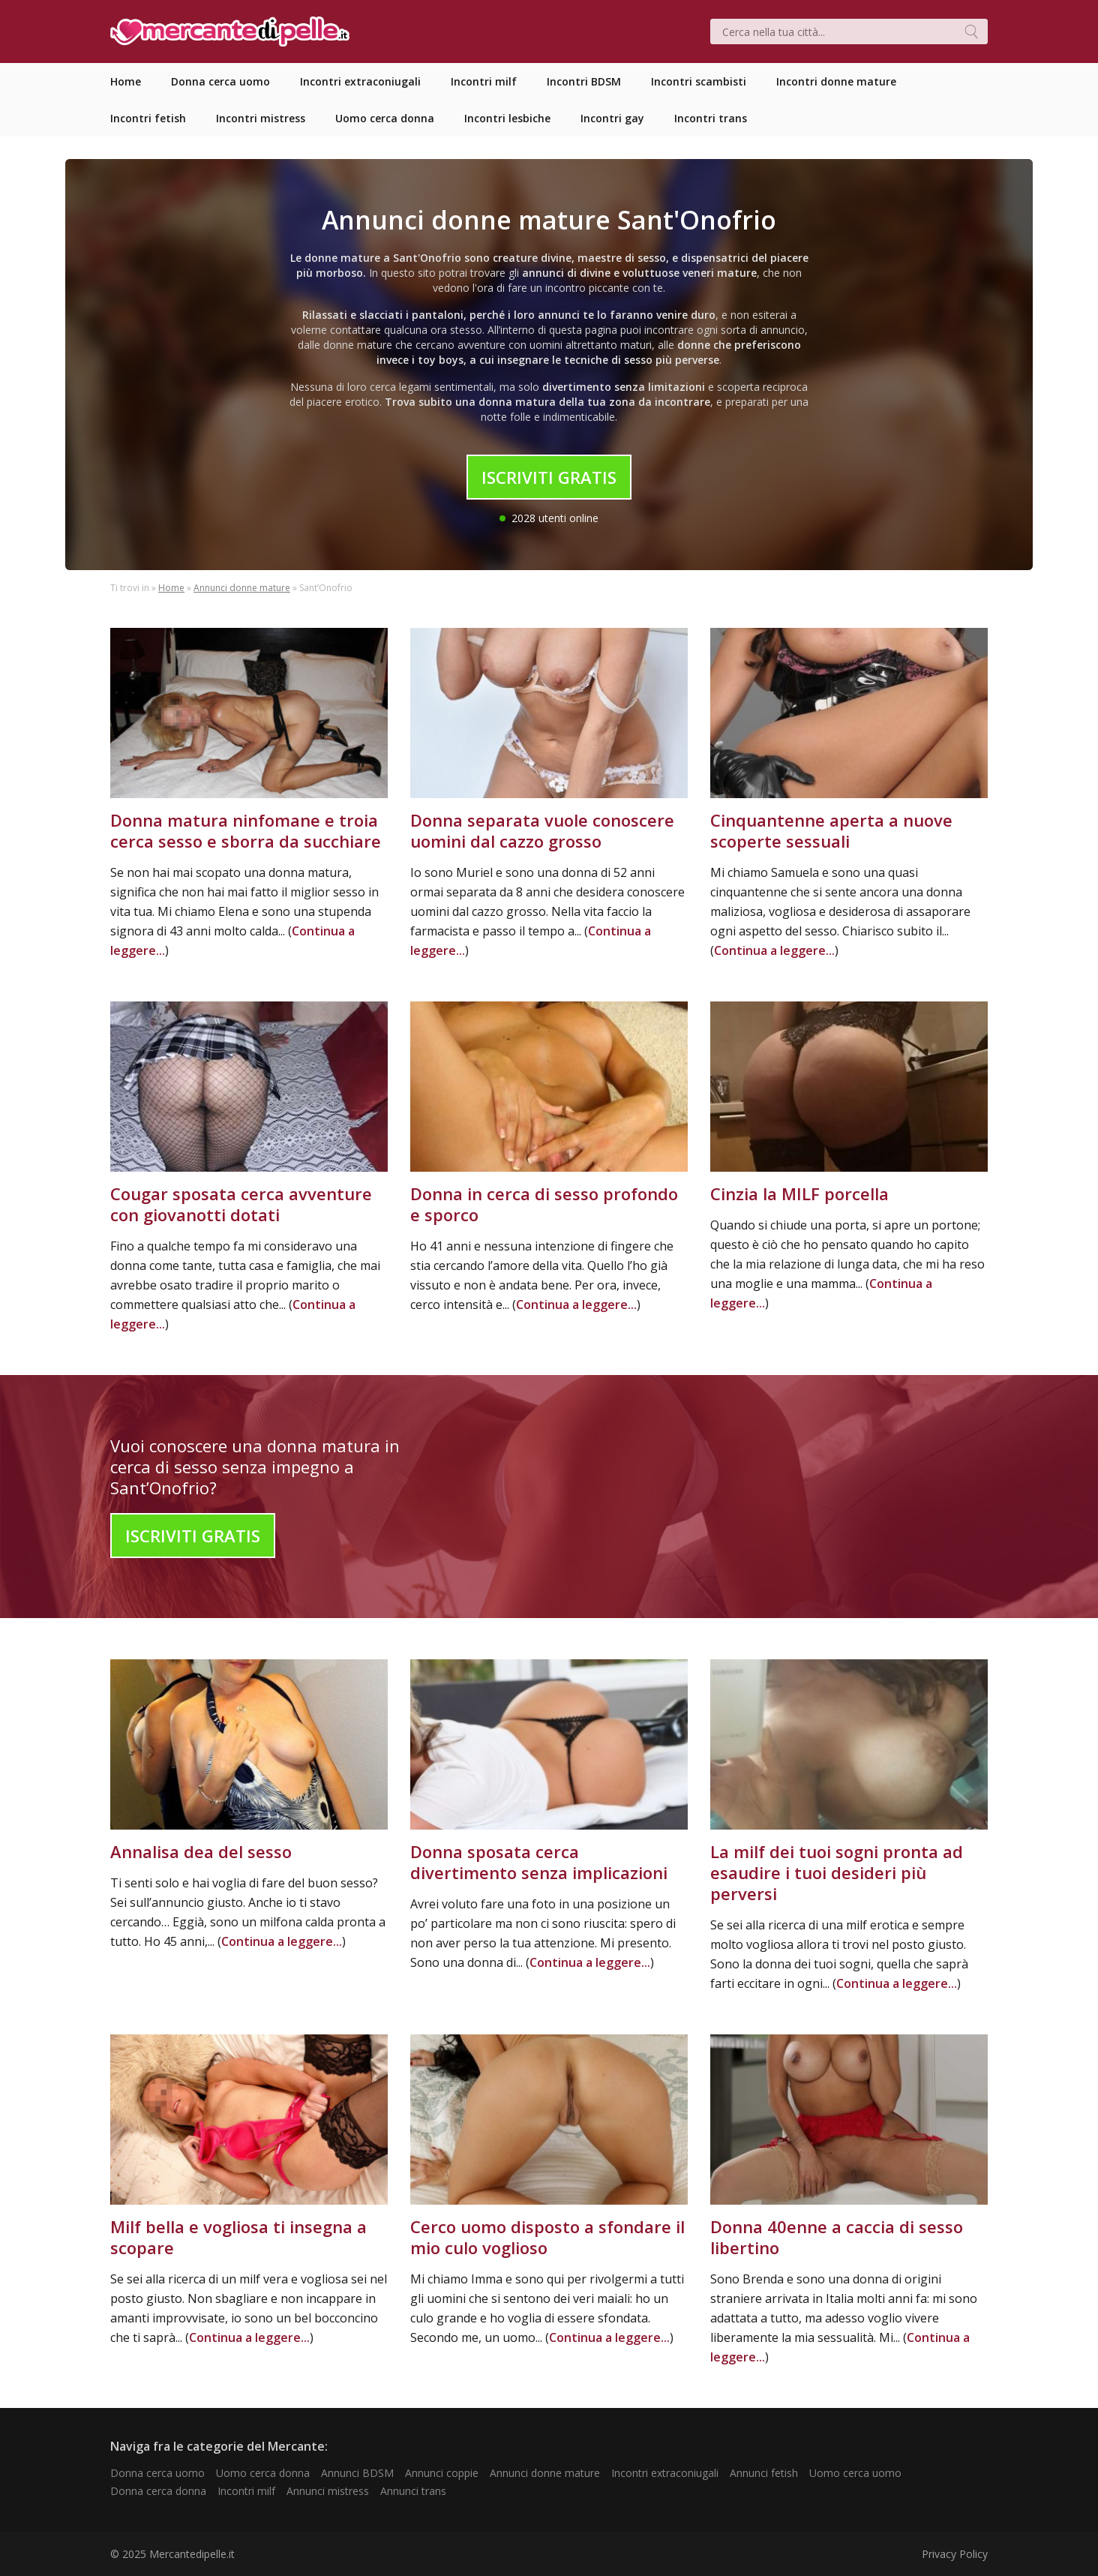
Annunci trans (413, 2491)
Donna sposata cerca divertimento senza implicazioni (539, 1862)
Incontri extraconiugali (664, 2473)
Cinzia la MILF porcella (799, 1193)
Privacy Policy (955, 2554)
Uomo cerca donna (263, 2473)
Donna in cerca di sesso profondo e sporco (544, 1204)
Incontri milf (246, 2491)
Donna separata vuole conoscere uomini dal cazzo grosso (542, 830)
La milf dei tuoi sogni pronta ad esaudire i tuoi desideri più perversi (836, 1872)
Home (171, 587)
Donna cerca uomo (157, 2473)
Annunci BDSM (357, 2473)
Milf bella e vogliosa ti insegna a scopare (238, 2237)
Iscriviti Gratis (549, 477)
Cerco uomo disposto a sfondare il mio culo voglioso (547, 2237)
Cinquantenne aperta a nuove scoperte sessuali (831, 830)
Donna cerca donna (158, 2491)
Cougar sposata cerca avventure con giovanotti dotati (241, 1204)
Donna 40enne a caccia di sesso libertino (836, 2237)
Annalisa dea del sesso (201, 1851)
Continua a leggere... (774, 950)
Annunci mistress (327, 2491)
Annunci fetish (764, 2473)
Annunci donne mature (242, 587)
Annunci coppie (441, 2473)
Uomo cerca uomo (855, 2473)
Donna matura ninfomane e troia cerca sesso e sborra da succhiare (245, 830)
